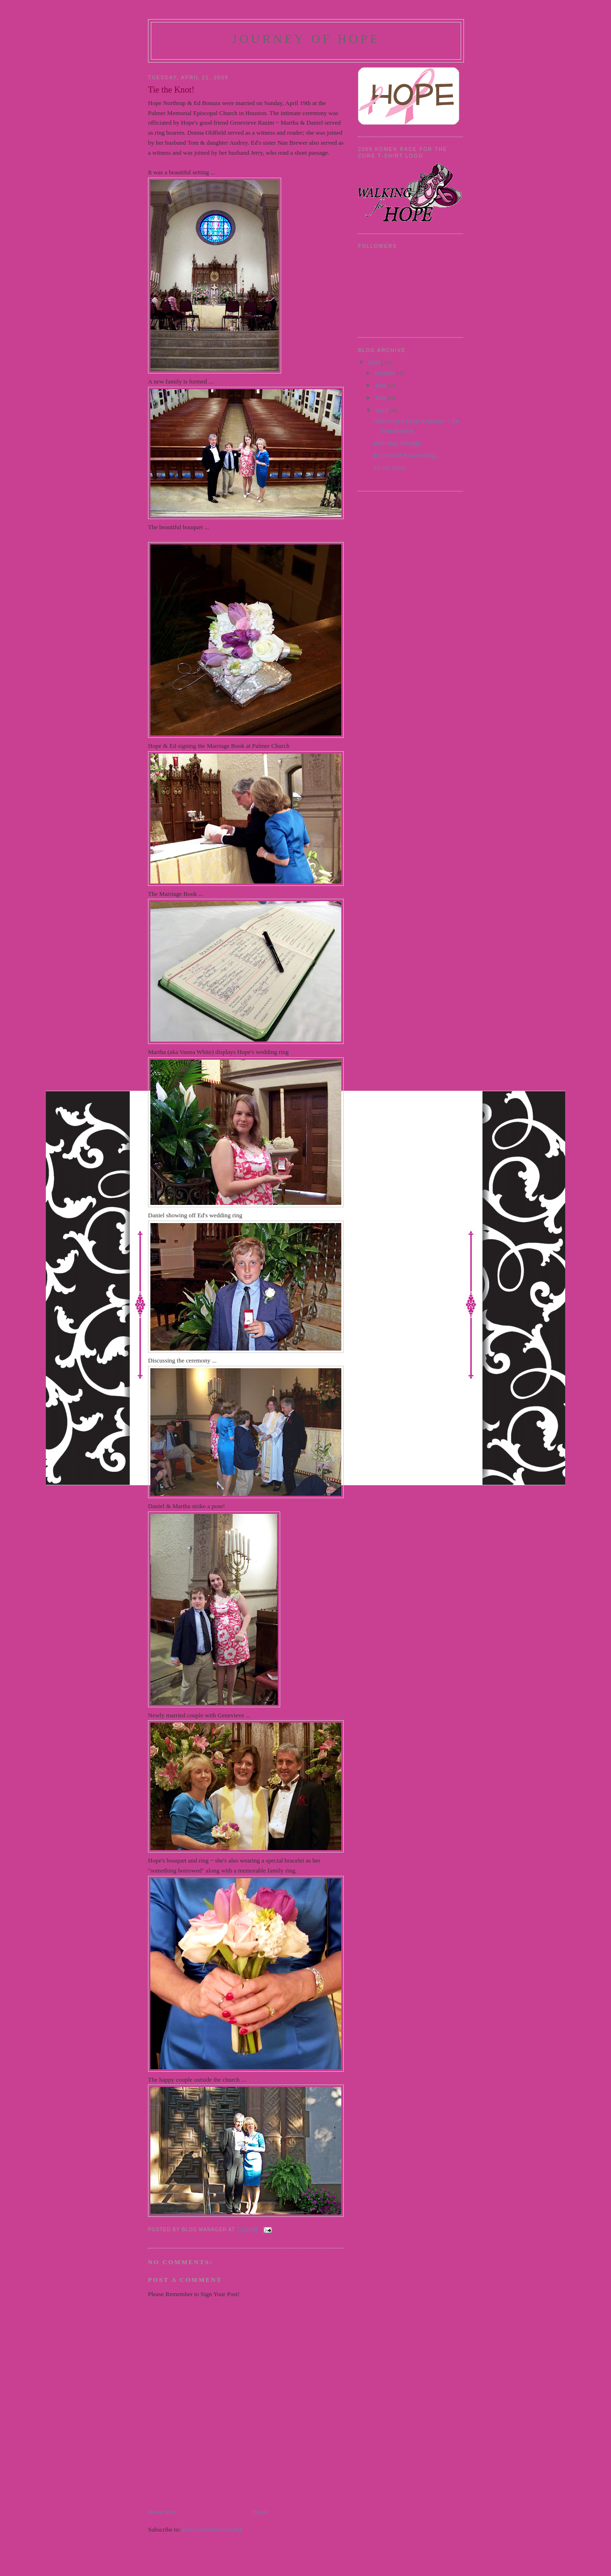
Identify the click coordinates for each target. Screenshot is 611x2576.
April (382, 410)
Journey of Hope (306, 39)
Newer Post (162, 2511)
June (381, 385)
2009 (374, 362)
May (381, 397)
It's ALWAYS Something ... (407, 455)
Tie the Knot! (390, 467)
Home (260, 2511)
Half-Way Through (397, 443)
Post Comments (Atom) (212, 2529)
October (386, 372)
